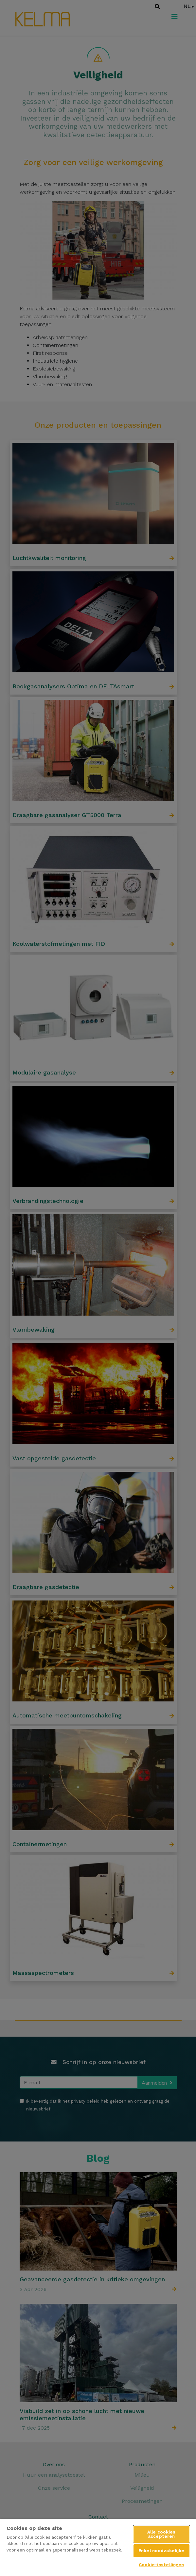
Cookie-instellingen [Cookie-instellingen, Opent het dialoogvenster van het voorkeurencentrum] (161, 2564)
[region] (98, 2547)
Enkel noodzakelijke (161, 2550)
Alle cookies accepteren (161, 2534)
